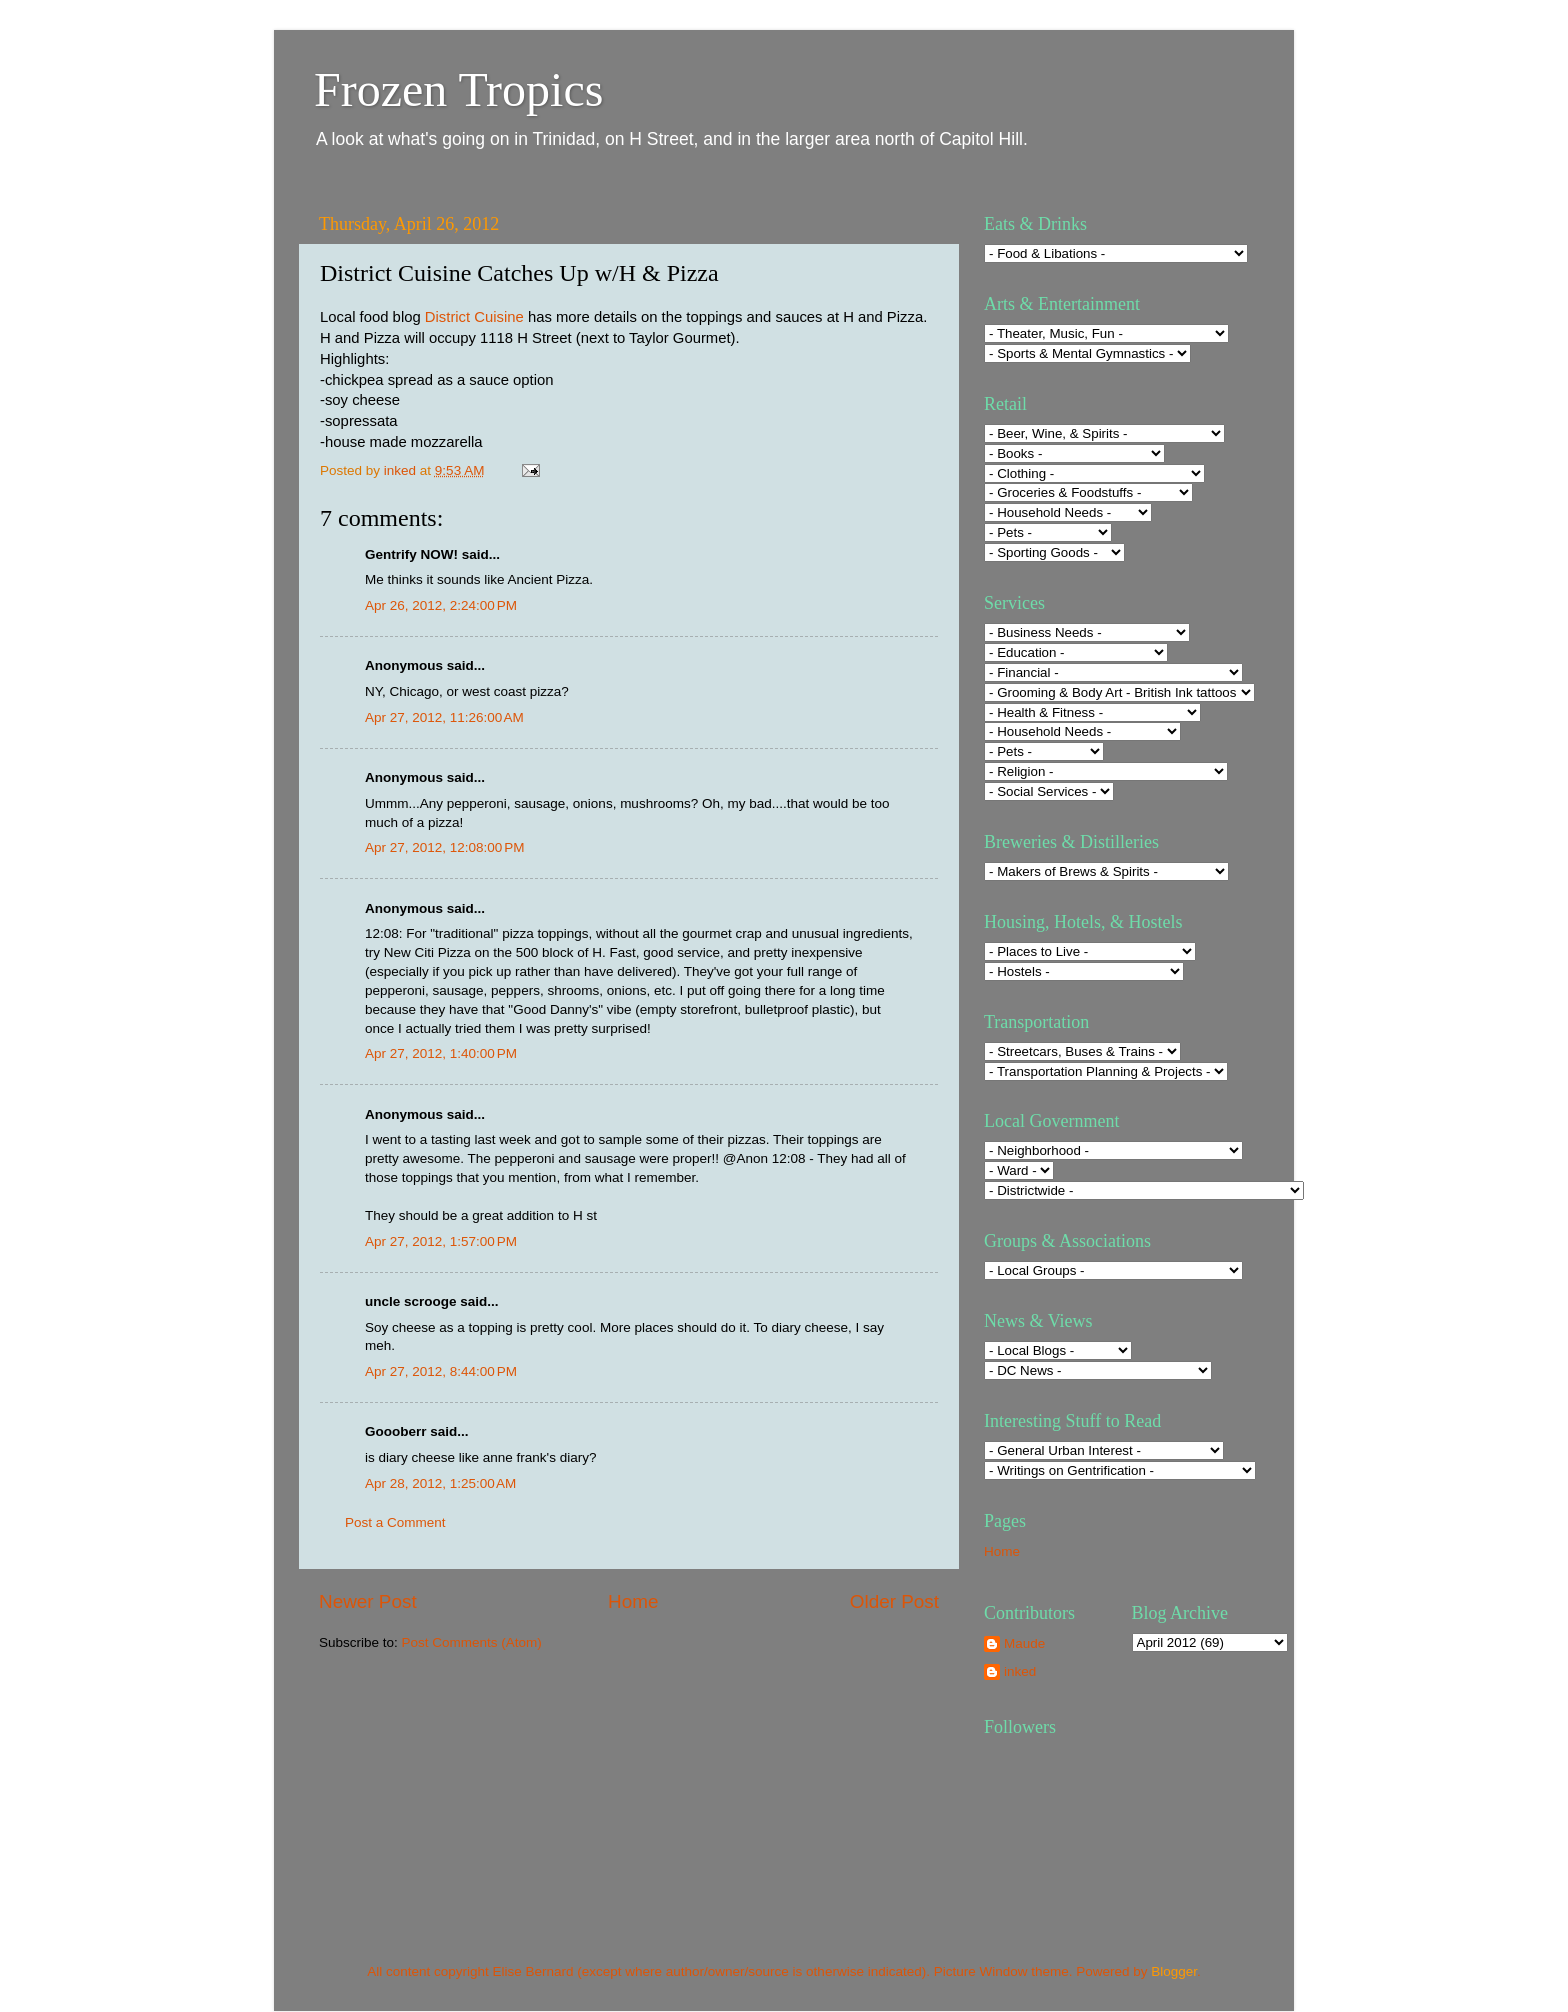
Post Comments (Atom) (472, 1642)
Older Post (894, 1601)
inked (1020, 1671)
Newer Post (368, 1601)
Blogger (1174, 1971)
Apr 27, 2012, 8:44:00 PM (441, 1371)
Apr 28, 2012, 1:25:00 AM (440, 1483)
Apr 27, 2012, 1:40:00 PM (441, 1053)
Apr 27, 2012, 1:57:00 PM (441, 1241)
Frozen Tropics (458, 89)
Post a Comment (395, 1522)
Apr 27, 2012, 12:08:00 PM (445, 847)
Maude (1024, 1643)
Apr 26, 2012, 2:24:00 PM (441, 605)
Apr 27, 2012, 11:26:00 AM (444, 717)
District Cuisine (474, 317)
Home (633, 1601)
